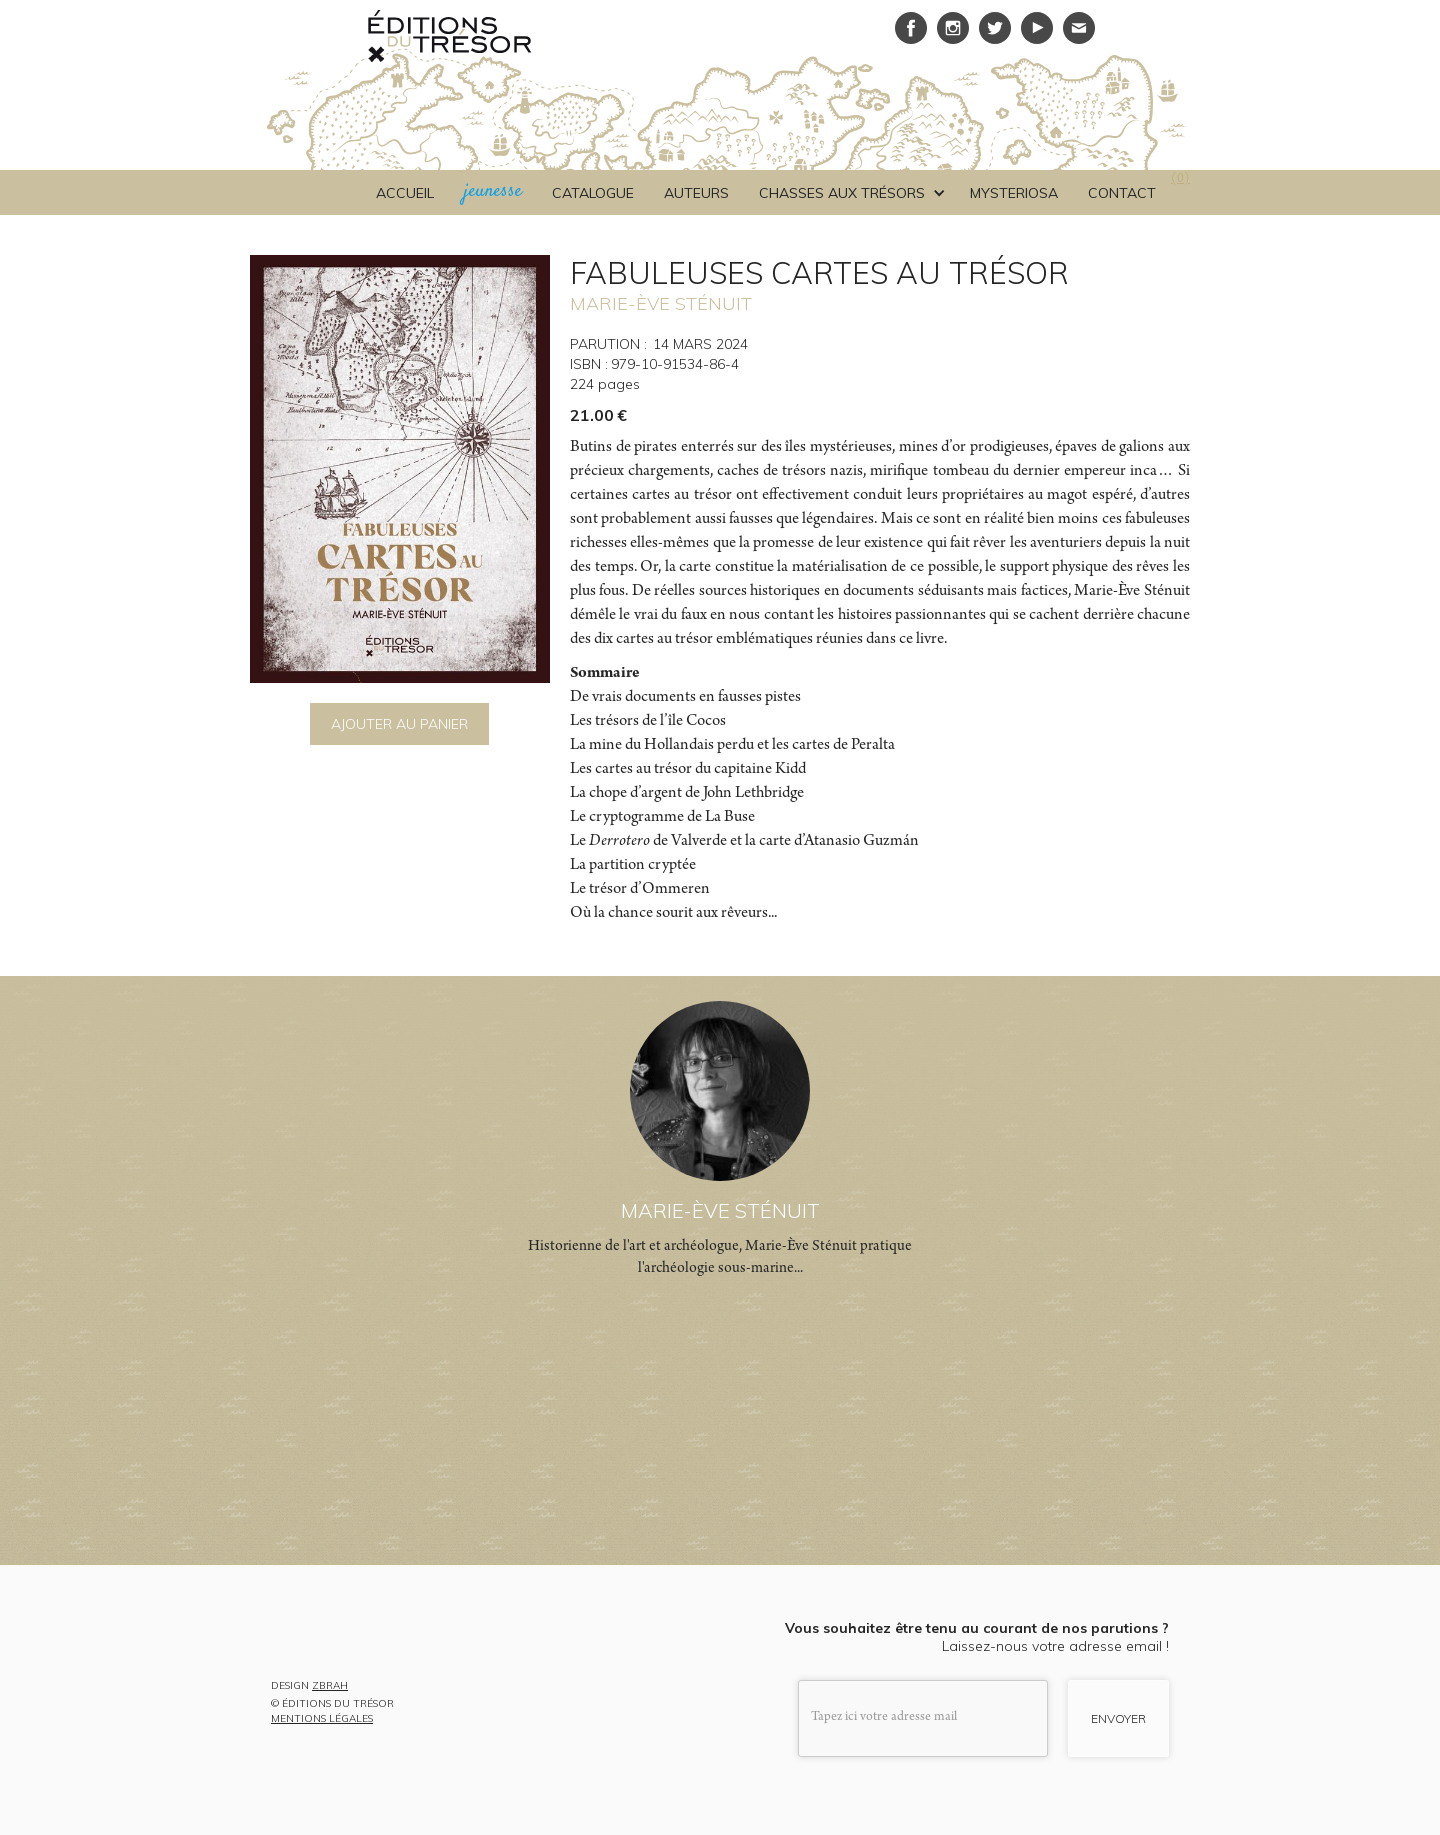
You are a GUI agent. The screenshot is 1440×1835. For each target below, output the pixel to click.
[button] (849, 193)
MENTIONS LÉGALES (322, 1719)
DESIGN (309, 1686)
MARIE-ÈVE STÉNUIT (661, 303)
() (1180, 180)
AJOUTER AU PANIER (399, 724)
